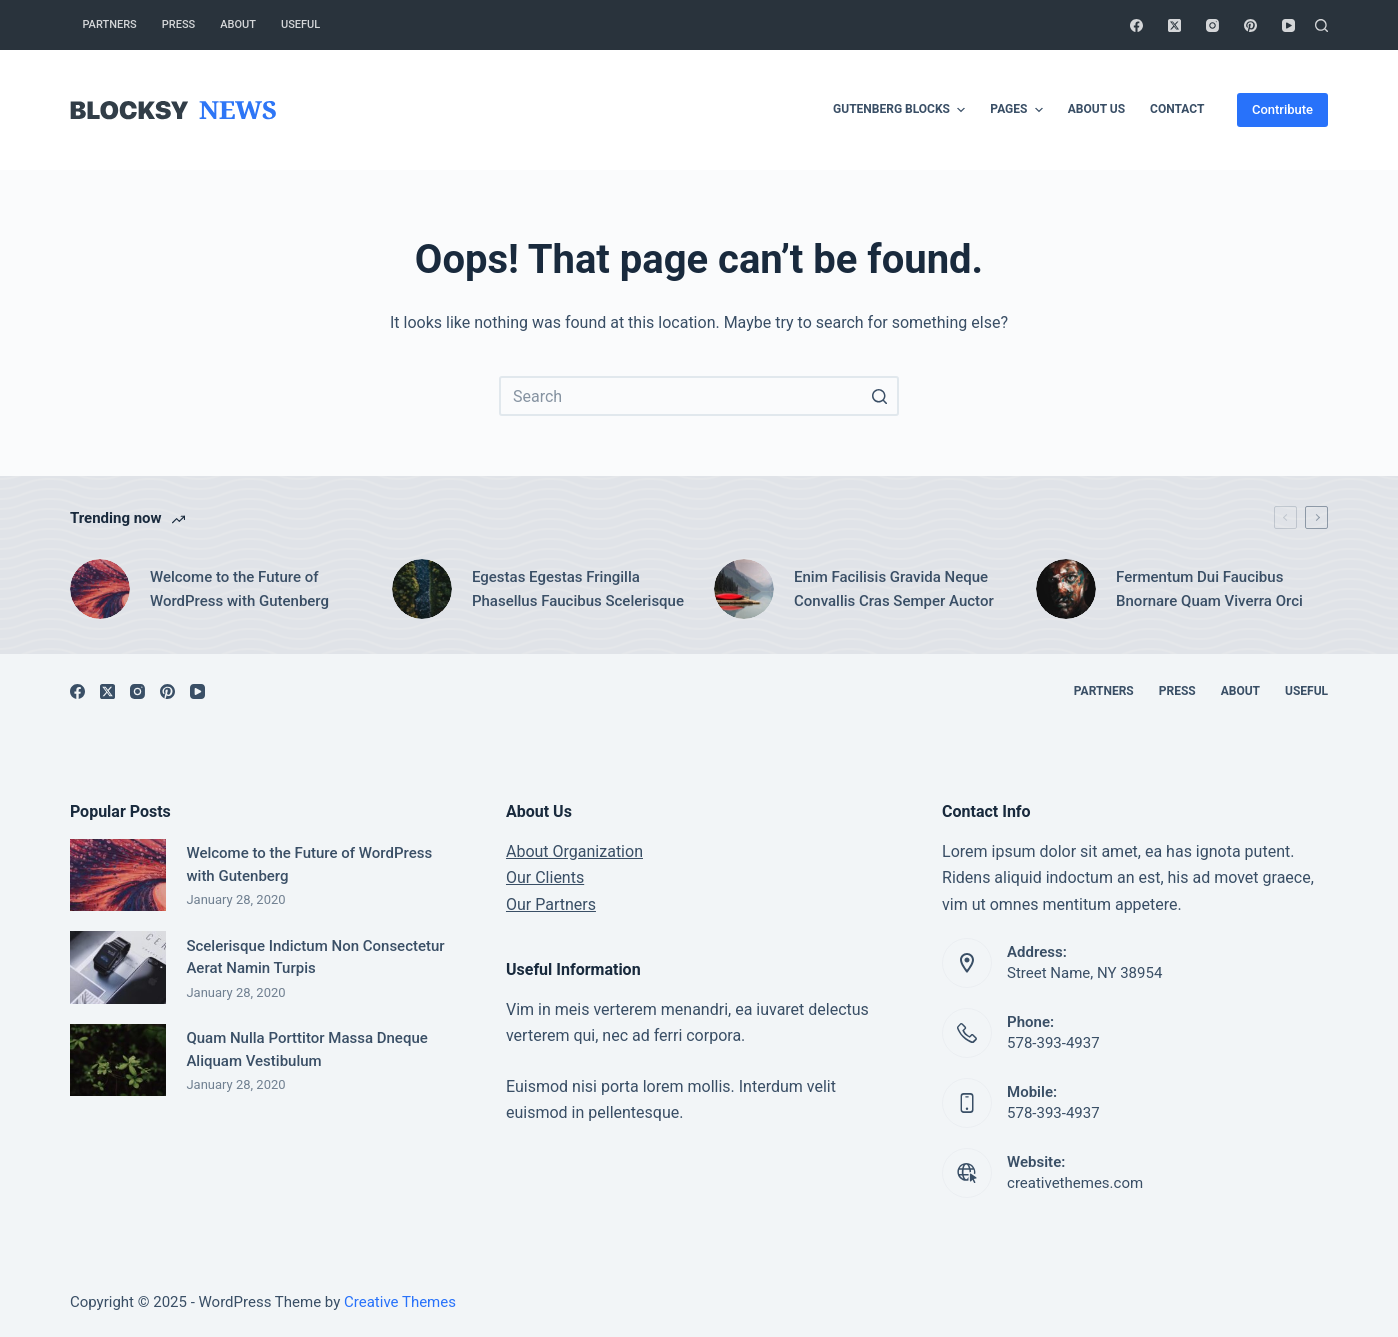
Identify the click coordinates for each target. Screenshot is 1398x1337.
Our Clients (545, 877)
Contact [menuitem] (1177, 109)
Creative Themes (400, 1302)
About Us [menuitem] (1096, 109)
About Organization (574, 851)
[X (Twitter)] (1174, 25)
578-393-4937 (1053, 1043)
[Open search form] (1321, 25)
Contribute (1282, 109)
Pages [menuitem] (1018, 110)
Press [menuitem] (178, 24)
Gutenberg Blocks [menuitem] (901, 110)
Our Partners (551, 904)
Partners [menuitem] (109, 24)
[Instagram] (1212, 25)
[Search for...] (699, 396)
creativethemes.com (1075, 1183)
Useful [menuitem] (300, 24)
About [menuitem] (238, 24)
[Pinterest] (1250, 25)
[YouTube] (1288, 25)
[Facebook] (1136, 25)
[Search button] (879, 396)
